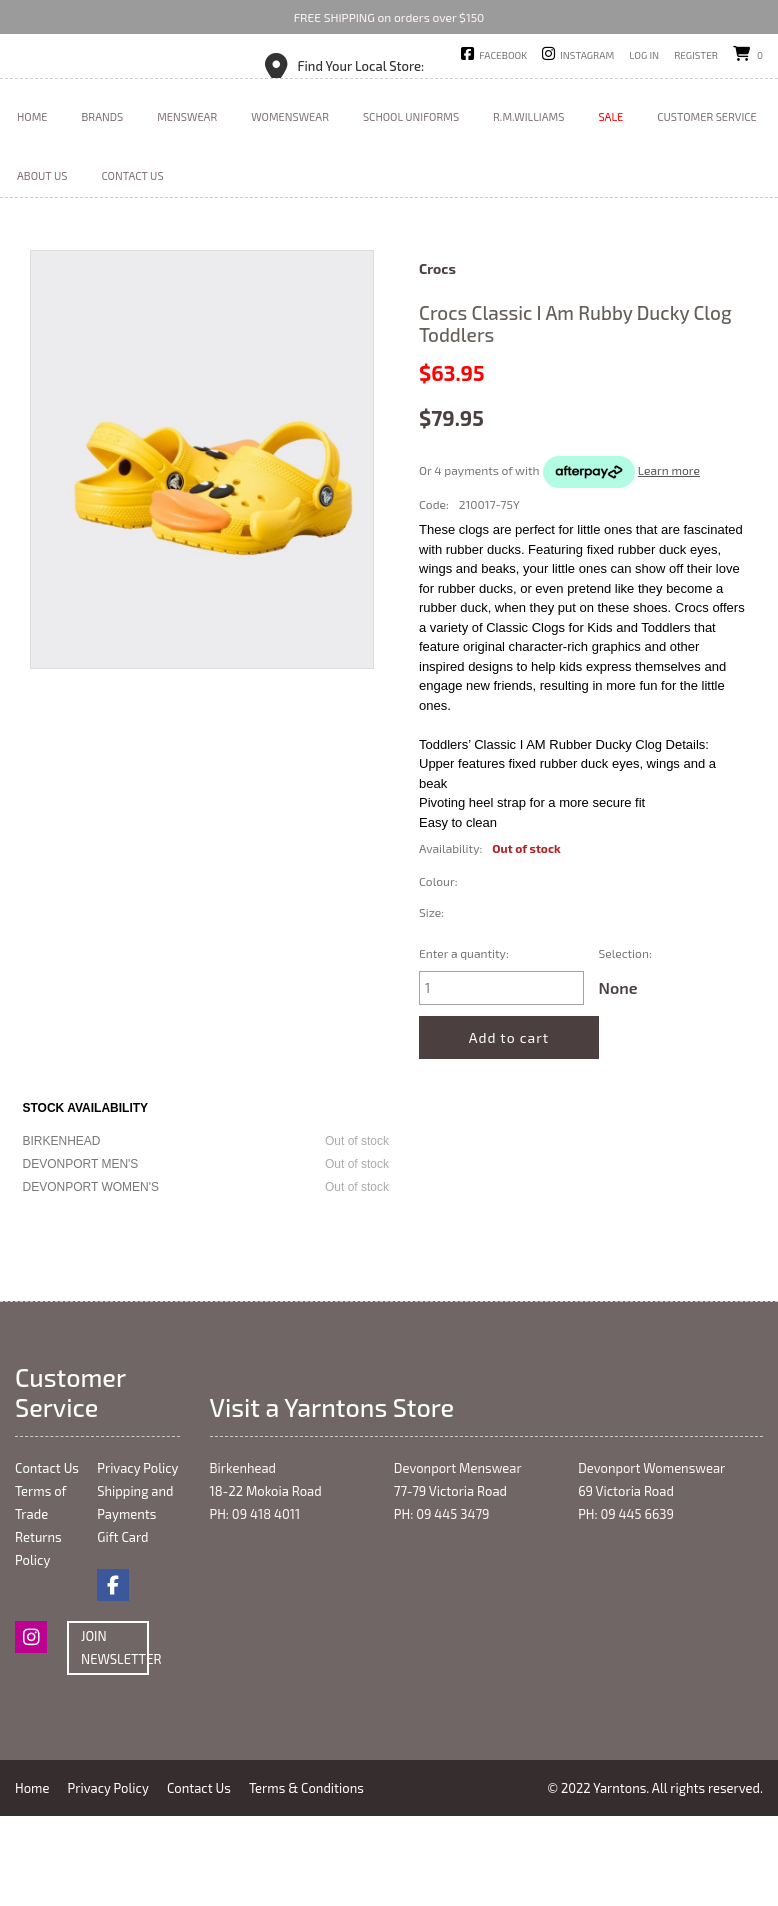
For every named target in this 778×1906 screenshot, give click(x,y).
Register (696, 55)
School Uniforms (411, 206)
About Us (42, 265)
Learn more (669, 560)
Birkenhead (243, 1558)
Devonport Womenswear (651, 1558)
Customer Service (707, 206)
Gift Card (122, 1627)
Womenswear (290, 206)
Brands (103, 206)
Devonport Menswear (458, 1558)
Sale (610, 206)
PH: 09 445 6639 (626, 1604)
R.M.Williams (528, 206)
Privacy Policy (137, 1558)
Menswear (187, 206)
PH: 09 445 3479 (442, 1604)
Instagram (587, 55)
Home (32, 206)
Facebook (503, 55)
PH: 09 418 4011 (255, 1604)
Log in (644, 55)
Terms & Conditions (315, 1878)
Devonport (435, 89)
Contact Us (132, 265)
